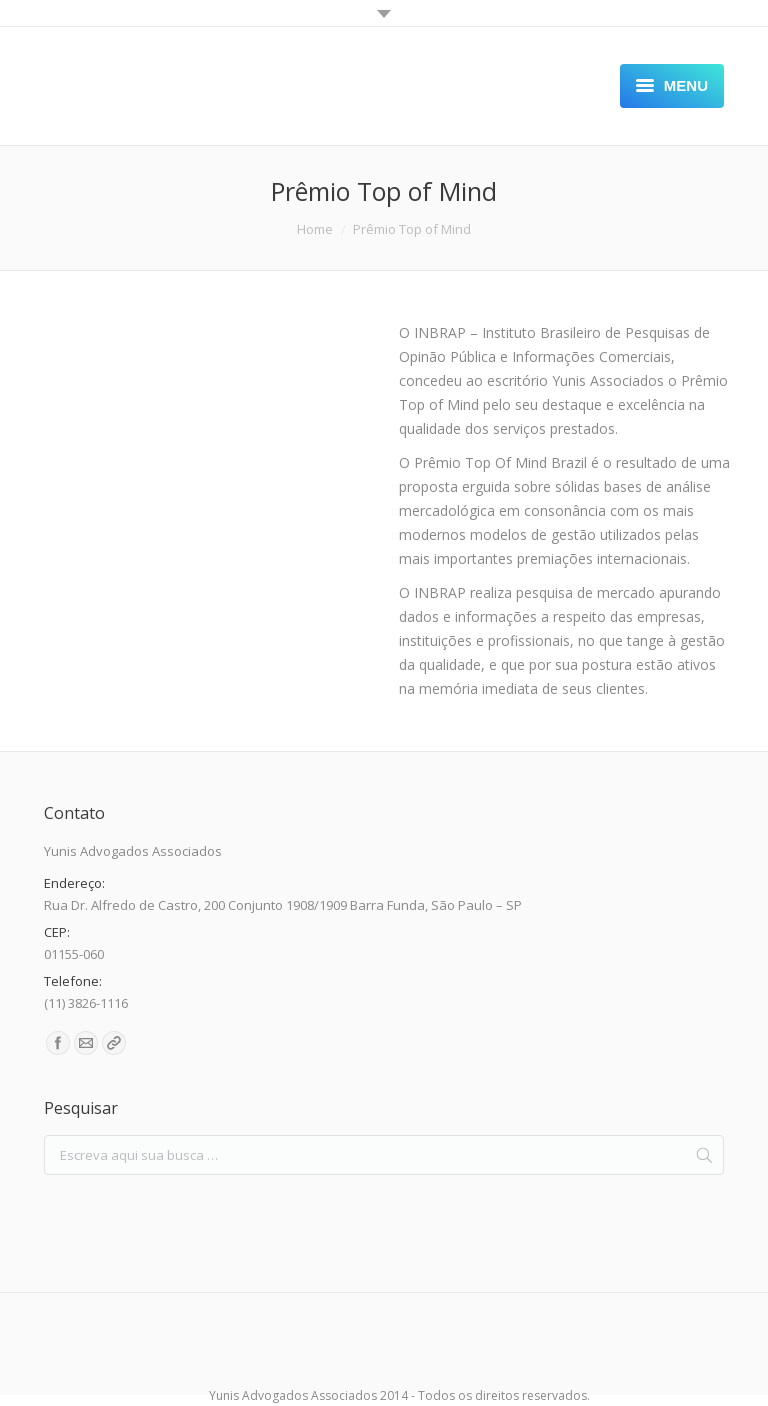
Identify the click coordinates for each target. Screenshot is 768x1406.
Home (315, 229)
